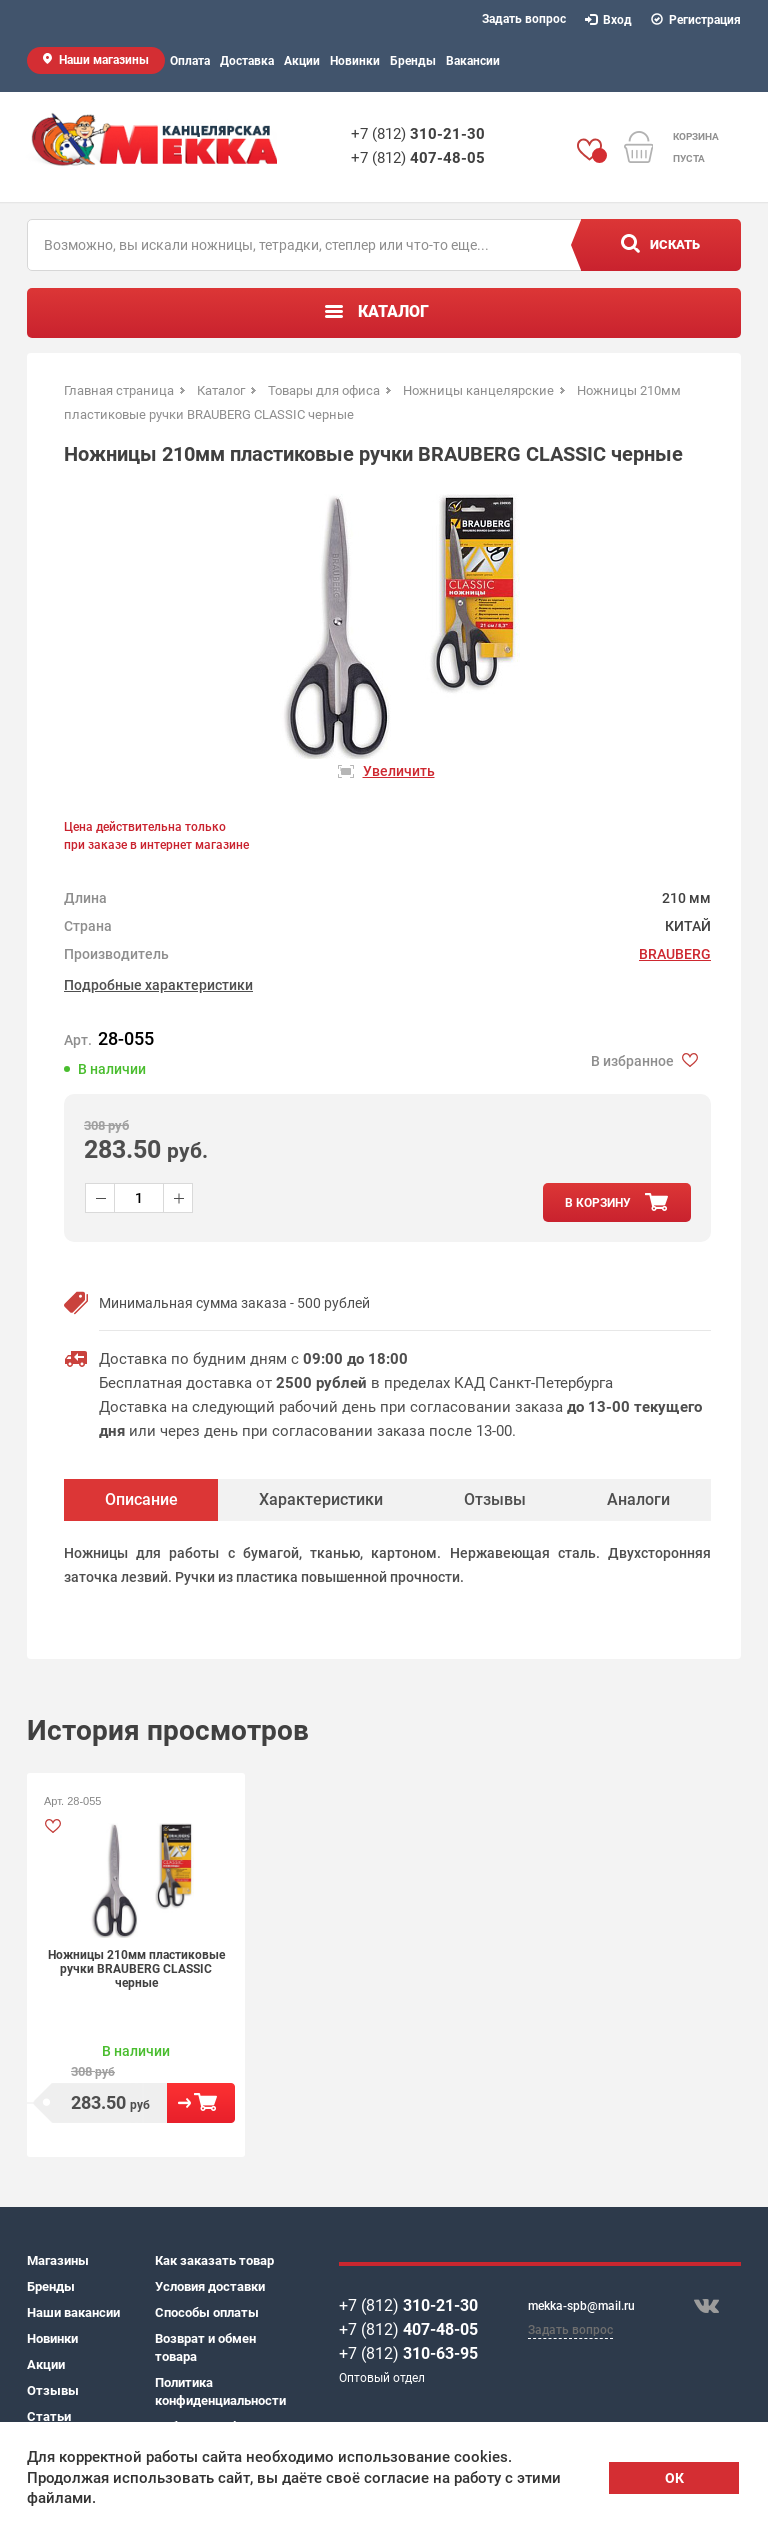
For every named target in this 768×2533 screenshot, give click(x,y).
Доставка (247, 61)
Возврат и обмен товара (205, 2347)
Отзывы (53, 2390)
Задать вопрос (524, 19)
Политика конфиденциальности (219, 2391)
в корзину (598, 1203)
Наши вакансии (73, 2312)
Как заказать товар (214, 2260)
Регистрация (696, 20)
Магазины (58, 2260)
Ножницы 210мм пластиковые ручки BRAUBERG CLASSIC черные (136, 1969)
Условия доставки (210, 2286)
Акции (302, 61)
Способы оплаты (207, 2312)
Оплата (190, 61)
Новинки (355, 61)
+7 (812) (418, 134)
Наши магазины (104, 60)
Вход (609, 20)
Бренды (413, 61)
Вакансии (473, 61)
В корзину (201, 2103)
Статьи (49, 2416)
